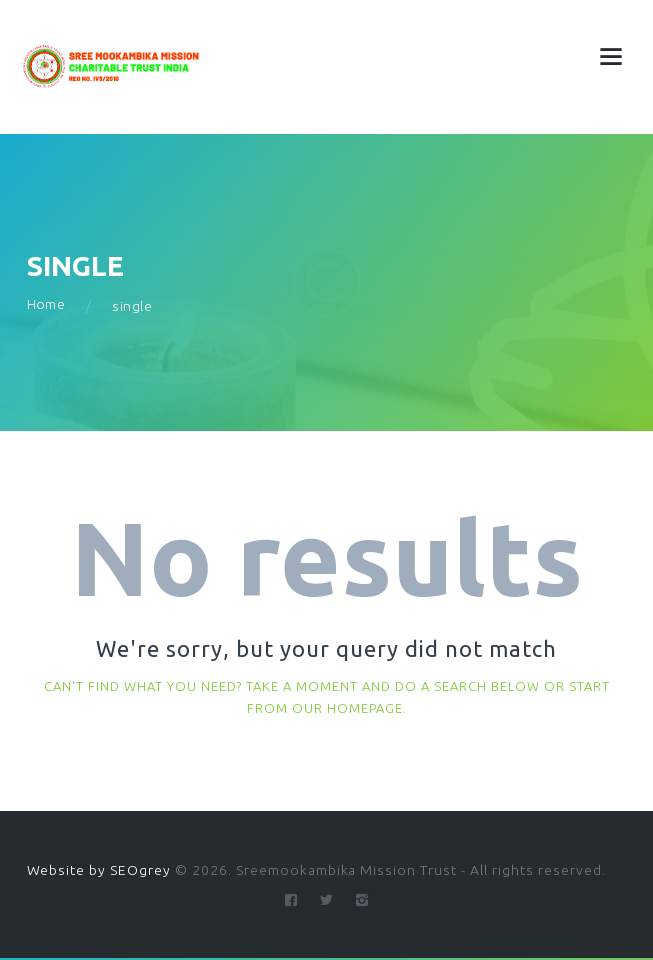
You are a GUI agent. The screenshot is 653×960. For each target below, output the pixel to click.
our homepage (347, 708)
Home (46, 305)
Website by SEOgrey (99, 870)
